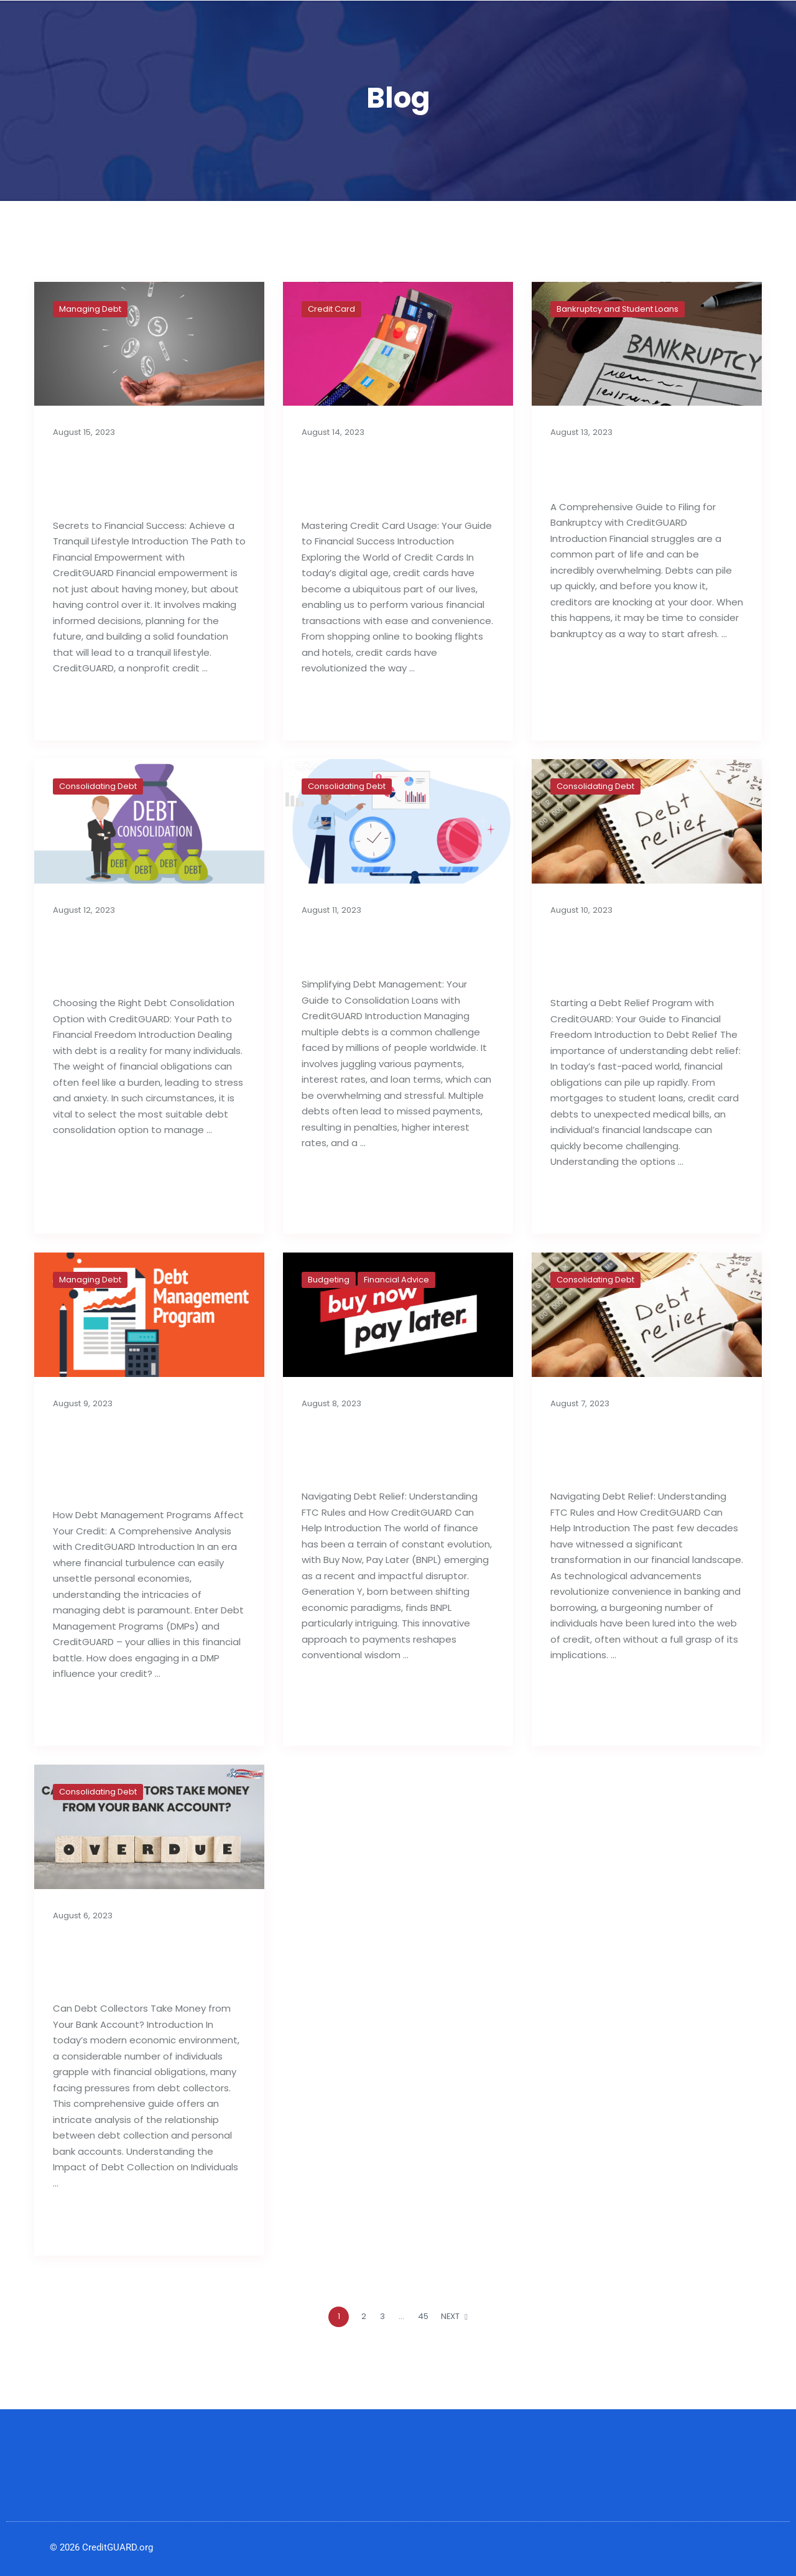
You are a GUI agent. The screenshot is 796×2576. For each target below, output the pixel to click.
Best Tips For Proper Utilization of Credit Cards (381, 477)
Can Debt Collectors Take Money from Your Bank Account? (144, 1960)
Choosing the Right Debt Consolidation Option (131, 954)
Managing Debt (90, 309)
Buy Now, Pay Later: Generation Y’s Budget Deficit (392, 1448)
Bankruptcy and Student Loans (617, 309)
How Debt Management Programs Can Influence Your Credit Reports (149, 1457)
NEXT (454, 2316)
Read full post (93, 708)
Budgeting (328, 1280)
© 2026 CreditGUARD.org (101, 2547)
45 (423, 2316)
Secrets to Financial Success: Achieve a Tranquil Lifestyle (132, 477)
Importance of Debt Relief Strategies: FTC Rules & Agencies (635, 1448)
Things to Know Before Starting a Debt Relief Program (639, 954)
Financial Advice (396, 1280)
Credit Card (331, 309)
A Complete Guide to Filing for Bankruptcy (635, 468)
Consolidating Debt (98, 786)
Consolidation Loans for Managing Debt (398, 945)
